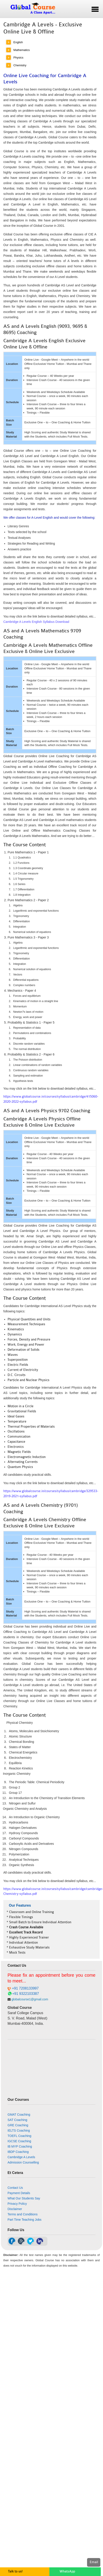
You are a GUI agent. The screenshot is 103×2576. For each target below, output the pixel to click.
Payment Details (19, 2193)
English (14, 42)
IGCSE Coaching (19, 2141)
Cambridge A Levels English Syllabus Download (36, 621)
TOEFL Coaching (19, 2136)
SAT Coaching (17, 2120)
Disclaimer (15, 2209)
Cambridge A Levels (21, 2157)
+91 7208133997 (25, 1988)
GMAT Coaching (19, 2114)
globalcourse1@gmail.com (30, 1999)
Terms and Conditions (22, 2214)
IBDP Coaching (18, 2152)
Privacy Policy (17, 2203)
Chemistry (16, 65)
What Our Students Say (24, 2198)
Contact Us (15, 2187)
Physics (14, 57)
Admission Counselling (23, 2162)
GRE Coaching (18, 2125)
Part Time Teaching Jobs (24, 2219)
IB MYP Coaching (20, 2146)
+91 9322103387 (25, 1994)
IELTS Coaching (19, 2130)
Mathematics (18, 50)
